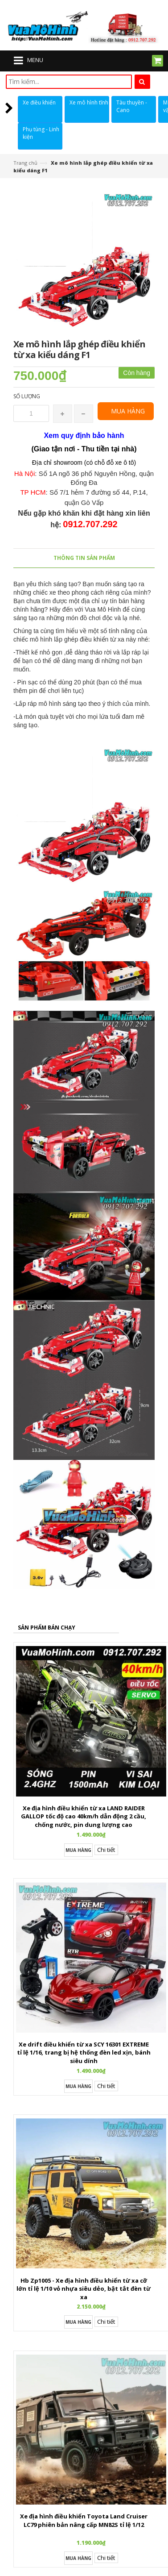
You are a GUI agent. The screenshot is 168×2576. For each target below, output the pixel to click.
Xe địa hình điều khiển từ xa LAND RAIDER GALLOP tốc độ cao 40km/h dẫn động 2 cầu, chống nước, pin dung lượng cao (83, 1816)
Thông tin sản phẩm (84, 558)
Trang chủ (25, 162)
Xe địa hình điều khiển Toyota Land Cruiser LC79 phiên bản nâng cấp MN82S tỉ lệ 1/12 (84, 2520)
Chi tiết (106, 1850)
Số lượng (26, 396)
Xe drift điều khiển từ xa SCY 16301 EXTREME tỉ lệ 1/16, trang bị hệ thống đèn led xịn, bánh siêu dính (84, 2052)
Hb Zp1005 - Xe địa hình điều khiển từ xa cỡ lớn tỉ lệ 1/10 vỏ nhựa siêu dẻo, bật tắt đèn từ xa (83, 2288)
